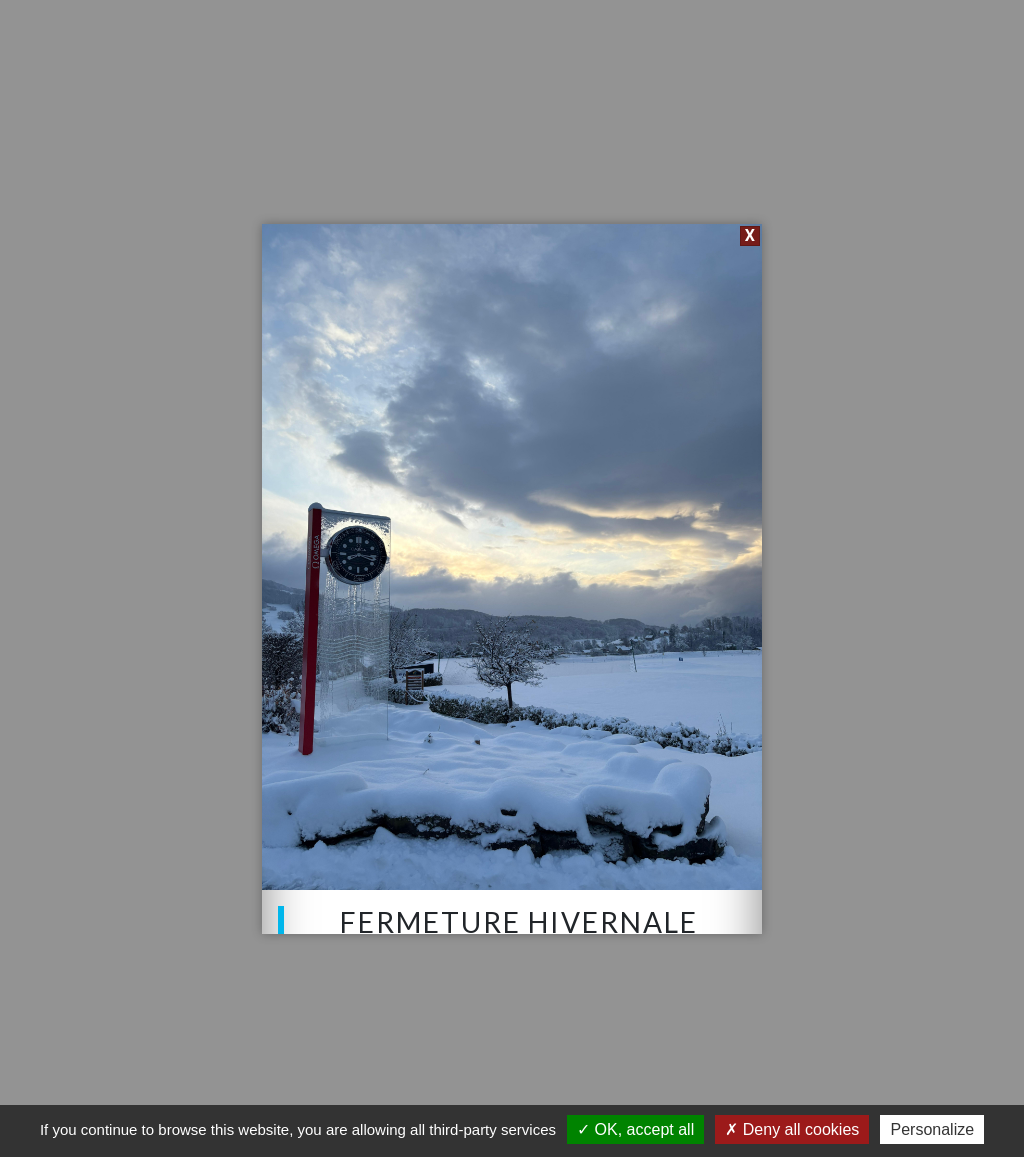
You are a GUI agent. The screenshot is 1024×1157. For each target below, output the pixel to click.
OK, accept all (635, 1129)
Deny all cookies (792, 1129)
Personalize (932, 1129)
